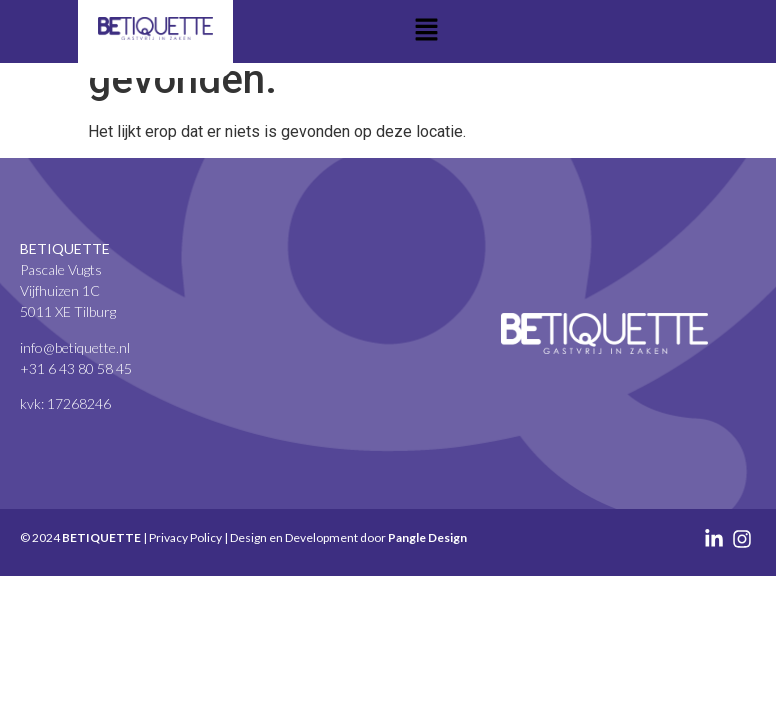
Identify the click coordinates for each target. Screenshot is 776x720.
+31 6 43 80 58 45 (76, 368)
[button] (427, 31)
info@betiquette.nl (75, 347)
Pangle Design (427, 537)
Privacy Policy (185, 537)
